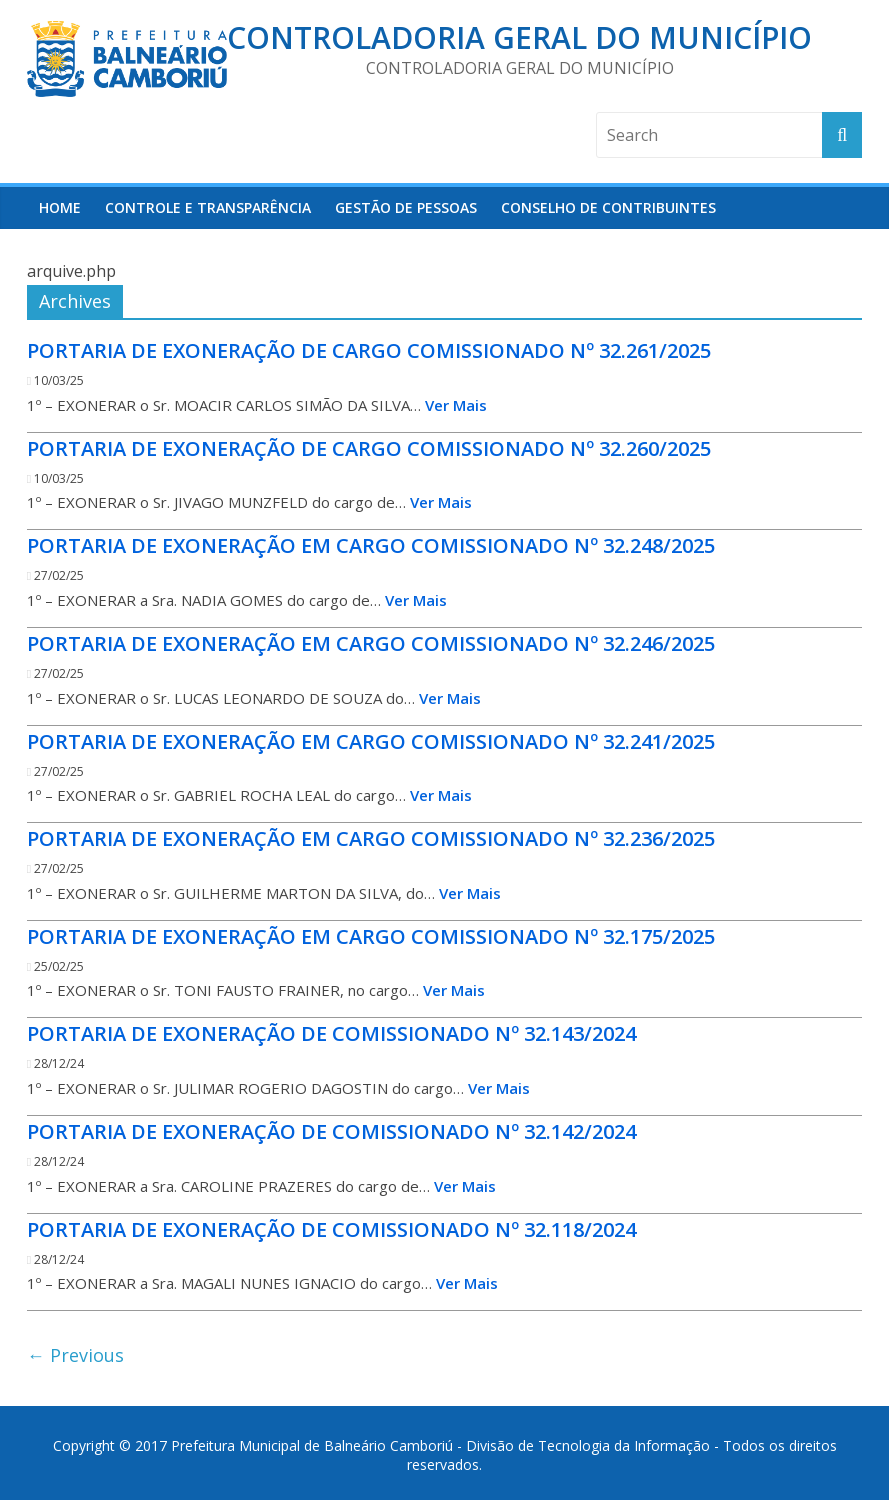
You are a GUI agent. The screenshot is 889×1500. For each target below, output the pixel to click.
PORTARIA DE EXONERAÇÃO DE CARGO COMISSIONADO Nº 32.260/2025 (369, 448)
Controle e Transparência (208, 207)
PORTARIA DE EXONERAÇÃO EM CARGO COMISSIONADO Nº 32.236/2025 (371, 838)
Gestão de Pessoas (406, 207)
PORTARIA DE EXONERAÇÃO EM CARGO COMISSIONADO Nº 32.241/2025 (371, 741)
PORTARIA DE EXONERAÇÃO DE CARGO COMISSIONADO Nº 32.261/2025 (369, 350)
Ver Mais (456, 405)
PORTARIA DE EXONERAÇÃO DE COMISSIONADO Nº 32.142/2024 (331, 1131)
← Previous (75, 1355)
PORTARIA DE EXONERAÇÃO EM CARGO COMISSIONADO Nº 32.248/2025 (371, 545)
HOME (60, 207)
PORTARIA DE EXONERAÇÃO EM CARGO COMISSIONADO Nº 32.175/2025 (371, 936)
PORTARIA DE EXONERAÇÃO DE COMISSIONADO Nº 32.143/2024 (331, 1033)
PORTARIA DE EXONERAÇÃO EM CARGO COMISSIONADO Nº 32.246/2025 (371, 643)
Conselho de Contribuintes (608, 207)
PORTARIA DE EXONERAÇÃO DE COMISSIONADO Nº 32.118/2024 (331, 1229)
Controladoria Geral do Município (519, 37)
